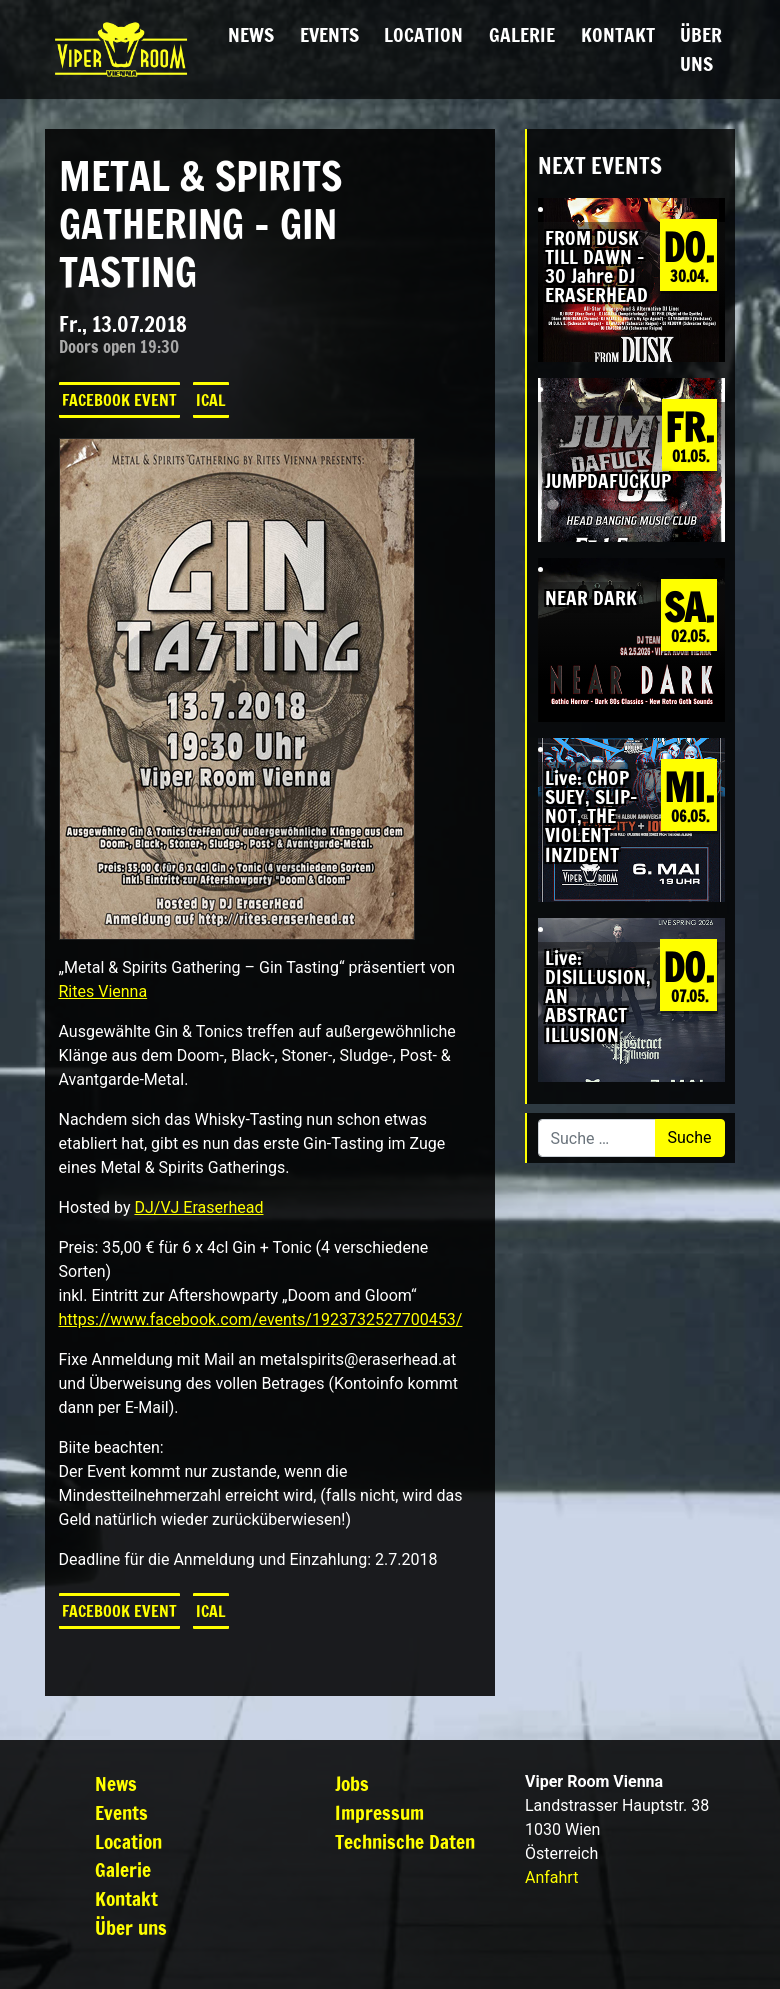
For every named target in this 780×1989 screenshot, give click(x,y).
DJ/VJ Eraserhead (198, 1207)
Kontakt (618, 34)
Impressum (379, 1812)
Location (423, 34)
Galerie (522, 34)
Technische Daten (405, 1841)
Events (329, 34)
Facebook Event (119, 400)
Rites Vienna (103, 991)
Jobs (352, 1783)
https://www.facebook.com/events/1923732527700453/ (261, 1319)
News (251, 34)
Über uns (701, 49)
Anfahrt (551, 1877)
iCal (211, 400)
